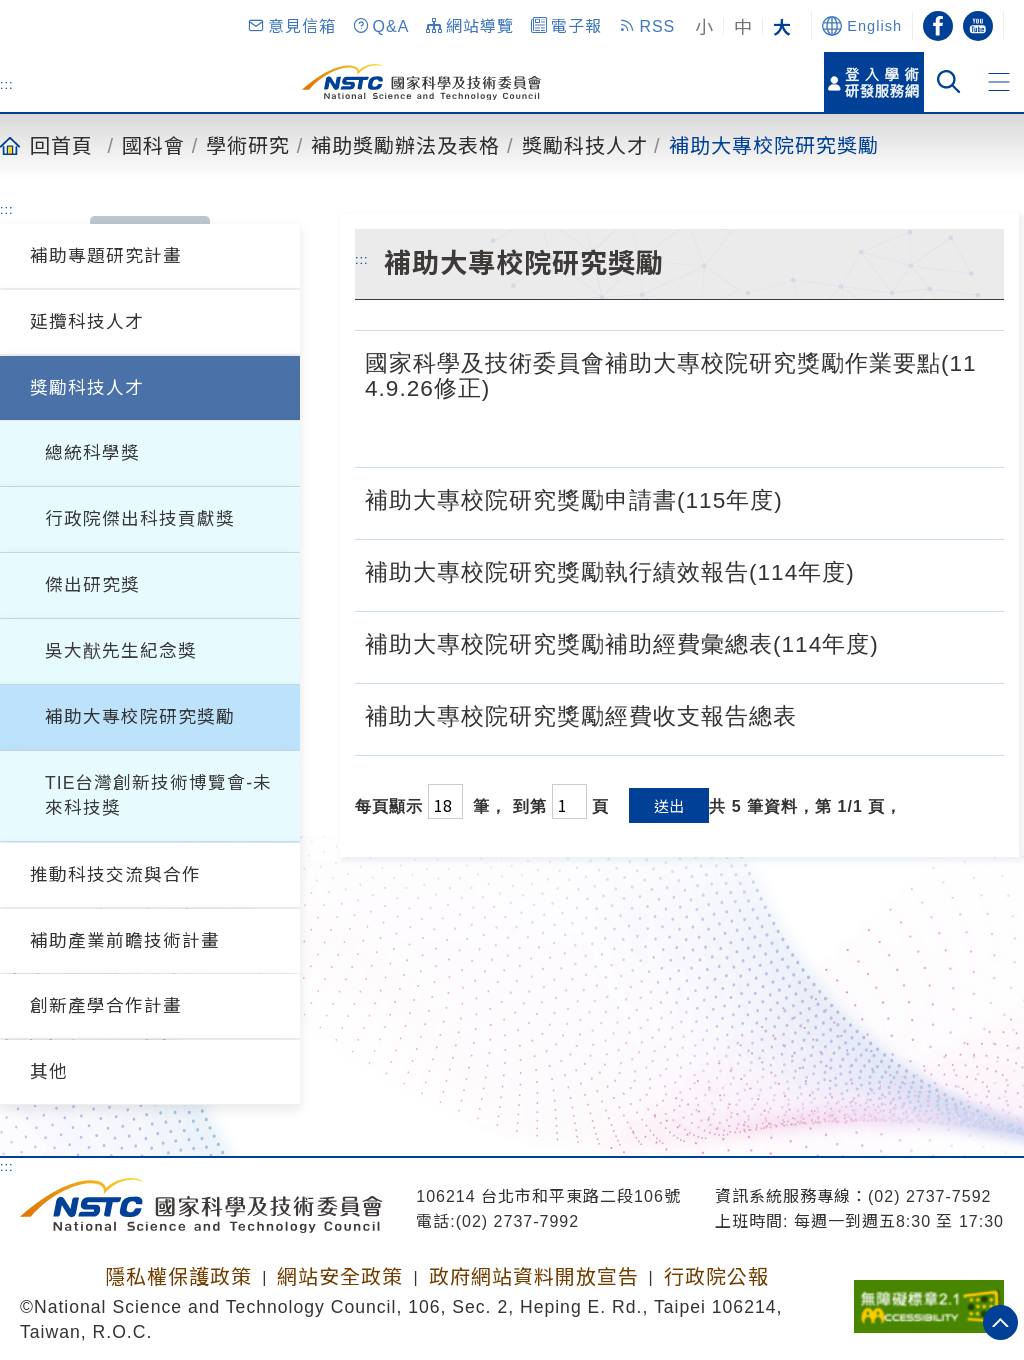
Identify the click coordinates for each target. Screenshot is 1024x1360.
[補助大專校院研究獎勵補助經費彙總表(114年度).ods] (900, 642)
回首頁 (61, 145)
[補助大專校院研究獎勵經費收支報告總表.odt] (818, 714)
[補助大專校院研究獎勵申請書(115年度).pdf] (852, 498)
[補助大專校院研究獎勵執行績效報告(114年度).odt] (876, 570)
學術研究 (248, 145)
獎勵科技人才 (585, 145)
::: (7, 84)
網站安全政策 (340, 1277)
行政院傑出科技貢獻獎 (140, 519)
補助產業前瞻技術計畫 (125, 941)
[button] (291, 26)
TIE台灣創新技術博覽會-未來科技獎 (158, 795)
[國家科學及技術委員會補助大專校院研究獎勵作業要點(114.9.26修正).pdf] (973, 431)
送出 (669, 805)
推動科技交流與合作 (115, 875)
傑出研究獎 (92, 585)
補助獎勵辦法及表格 (405, 145)
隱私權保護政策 (178, 1277)
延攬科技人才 (87, 322)
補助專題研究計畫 (106, 256)
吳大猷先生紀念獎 (121, 651)
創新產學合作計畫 (106, 1006)
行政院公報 (716, 1277)
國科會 (153, 145)
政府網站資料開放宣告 (534, 1277)
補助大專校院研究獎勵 (774, 145)
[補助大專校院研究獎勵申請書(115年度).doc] (901, 498)
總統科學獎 (92, 453)
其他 (49, 1072)
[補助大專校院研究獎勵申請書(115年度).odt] (804, 498)
